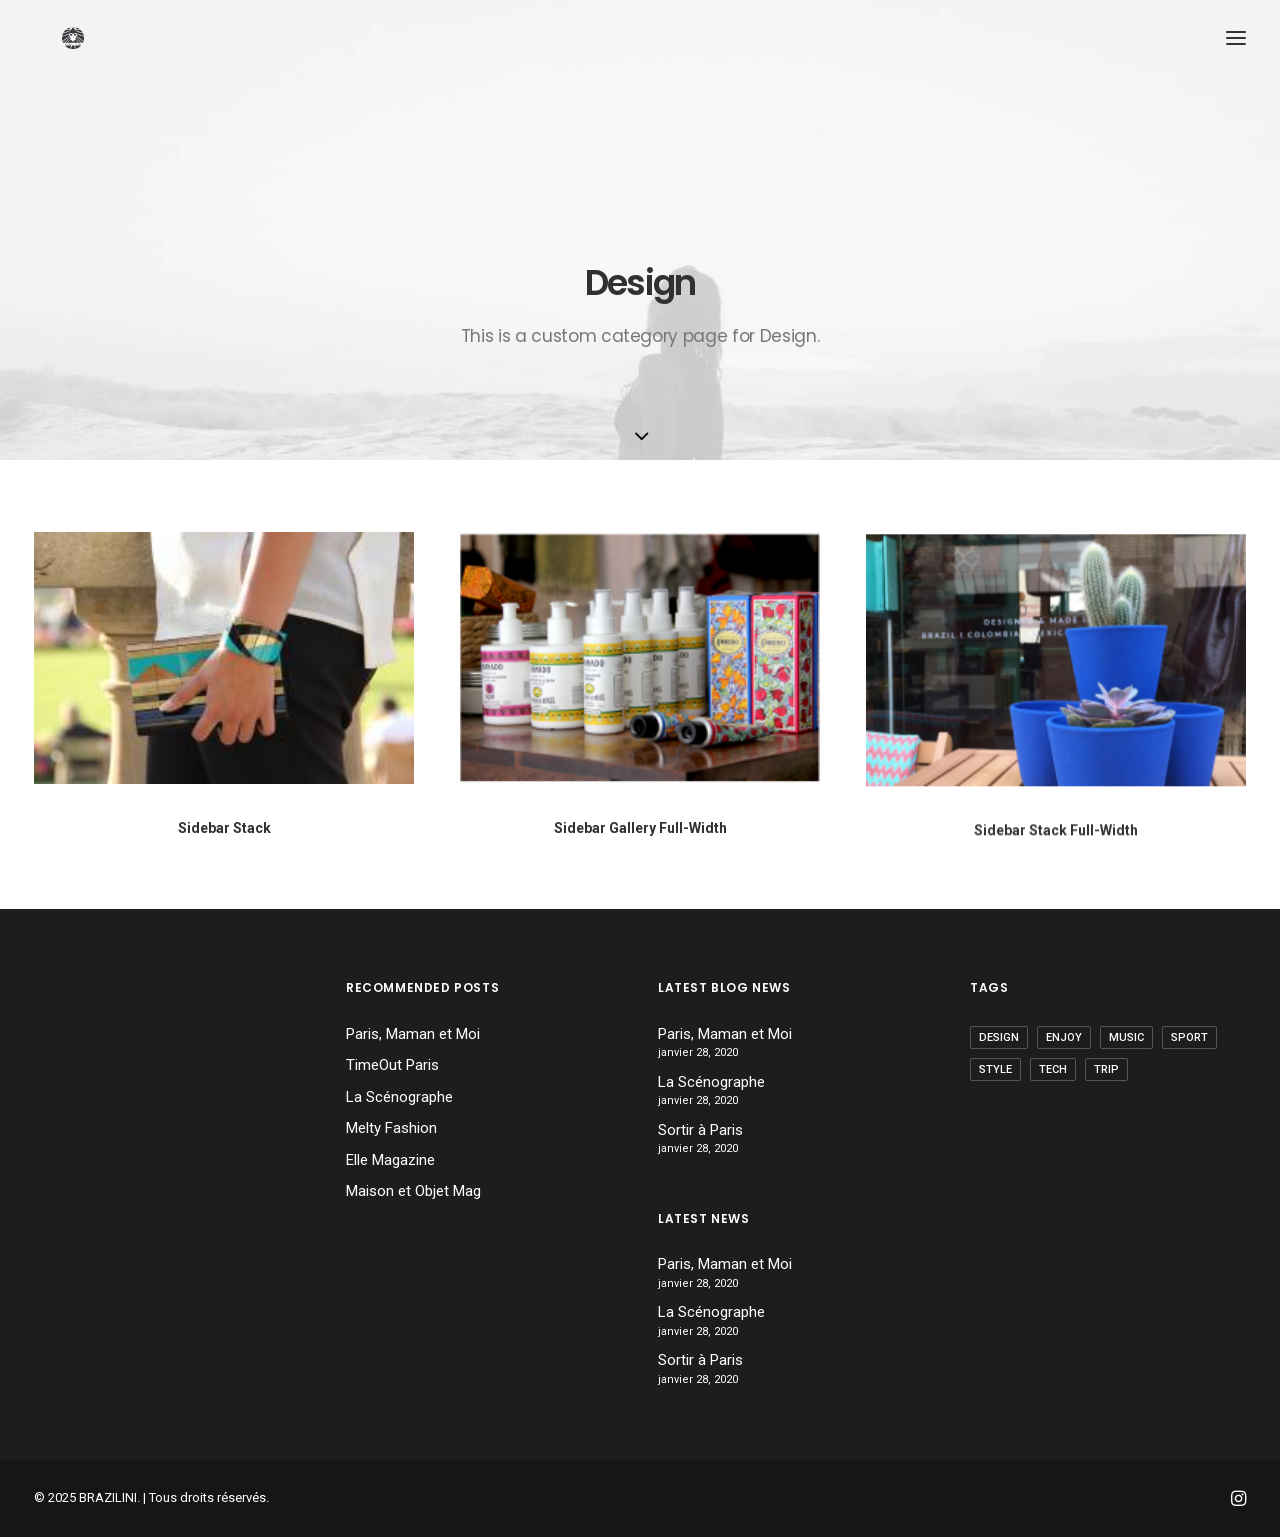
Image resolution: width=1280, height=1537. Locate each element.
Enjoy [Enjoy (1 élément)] (1064, 1037)
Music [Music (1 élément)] (1126, 1037)
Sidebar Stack (224, 828)
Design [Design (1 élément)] (999, 1037)
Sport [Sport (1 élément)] (1189, 1037)
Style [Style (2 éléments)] (995, 1069)
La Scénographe (399, 1097)
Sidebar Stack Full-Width (1056, 848)
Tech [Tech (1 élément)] (1053, 1069)
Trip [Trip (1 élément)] (1106, 1069)
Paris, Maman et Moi (413, 1034)
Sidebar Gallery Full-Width (640, 829)
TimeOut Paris (392, 1065)
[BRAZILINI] (84, 77)
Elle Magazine (390, 1160)
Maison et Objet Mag (413, 1191)
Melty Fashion (391, 1128)
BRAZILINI (108, 1497)
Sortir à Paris (700, 1130)
